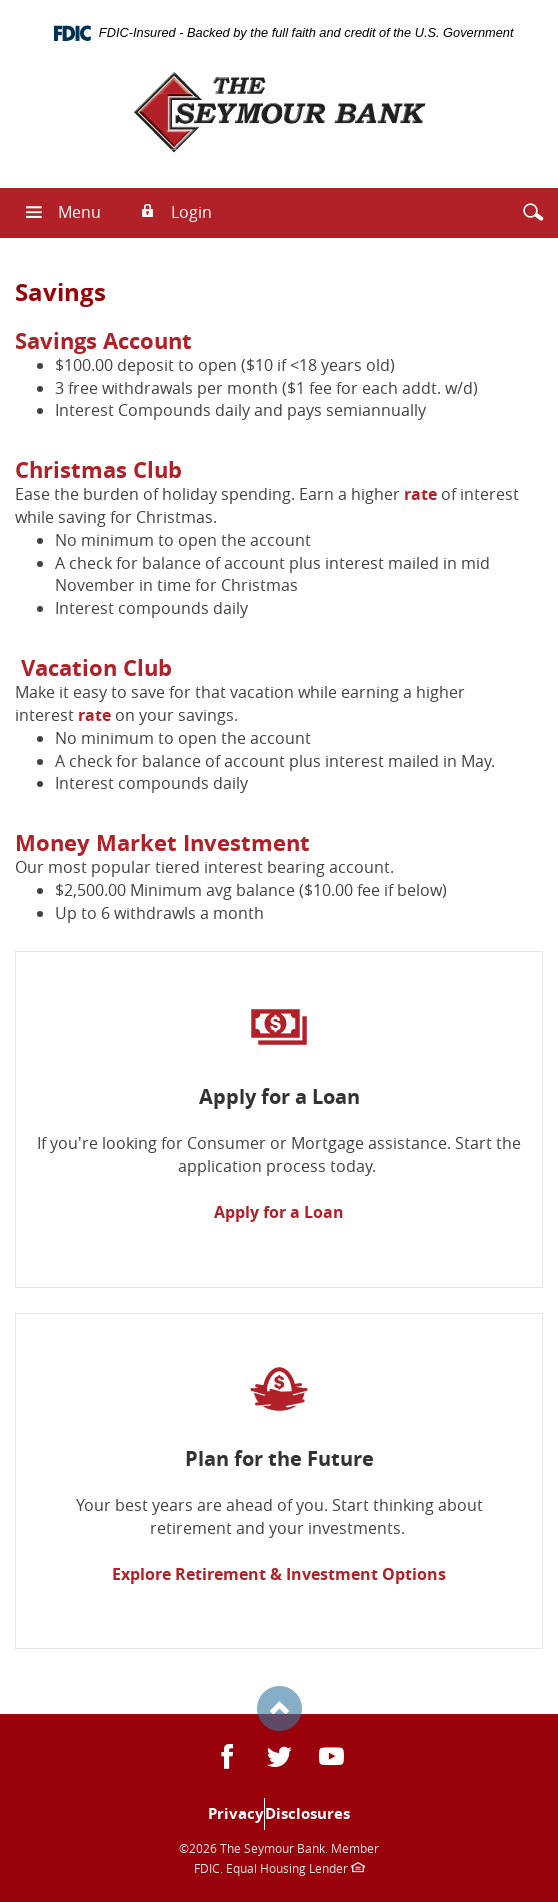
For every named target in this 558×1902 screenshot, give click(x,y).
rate (420, 494)
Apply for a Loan (279, 1212)
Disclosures (307, 1813)
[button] (533, 212)
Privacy (236, 1813)
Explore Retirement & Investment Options (279, 1574)
